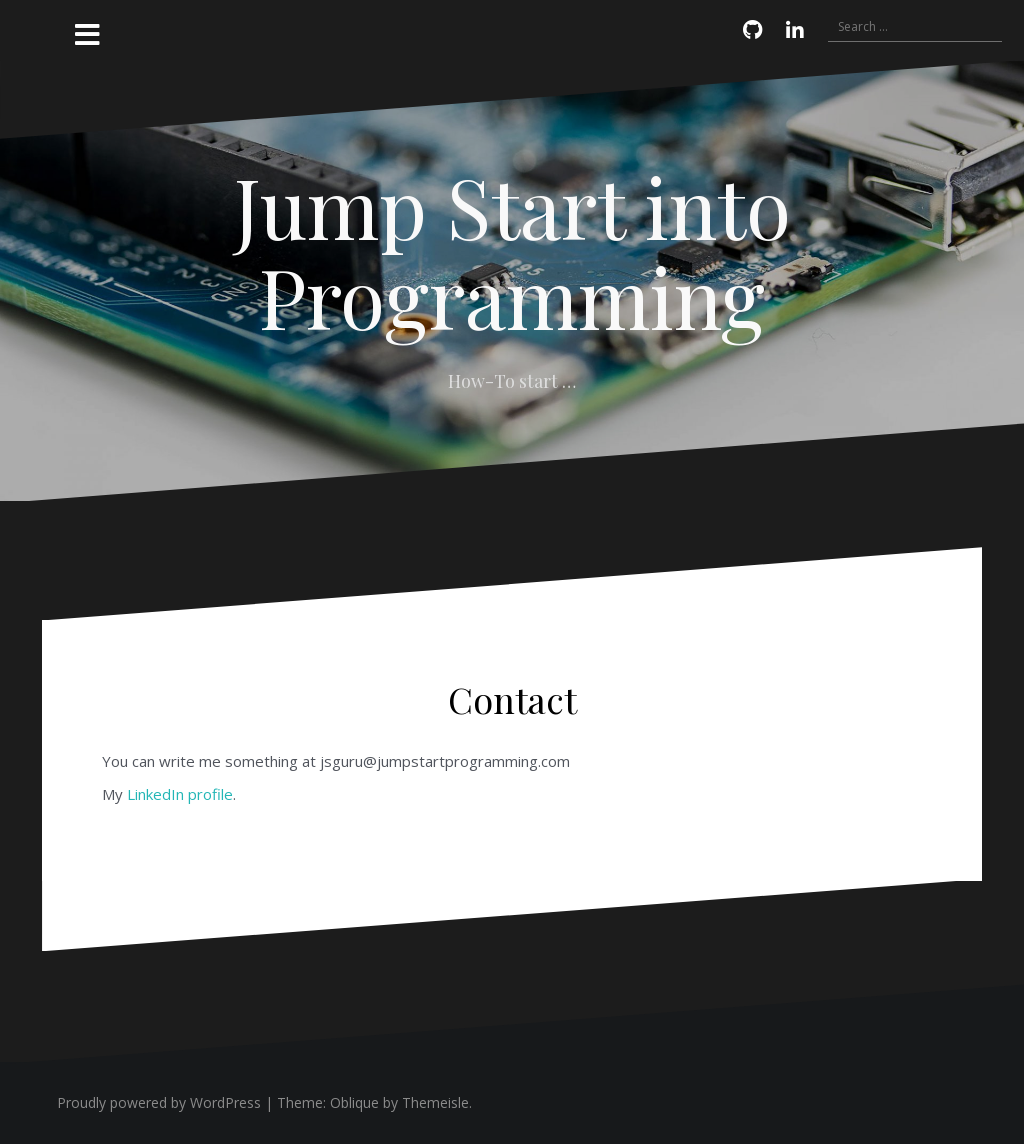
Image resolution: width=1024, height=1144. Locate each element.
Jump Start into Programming (512, 251)
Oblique (354, 1102)
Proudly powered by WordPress (159, 1102)
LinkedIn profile (180, 794)
